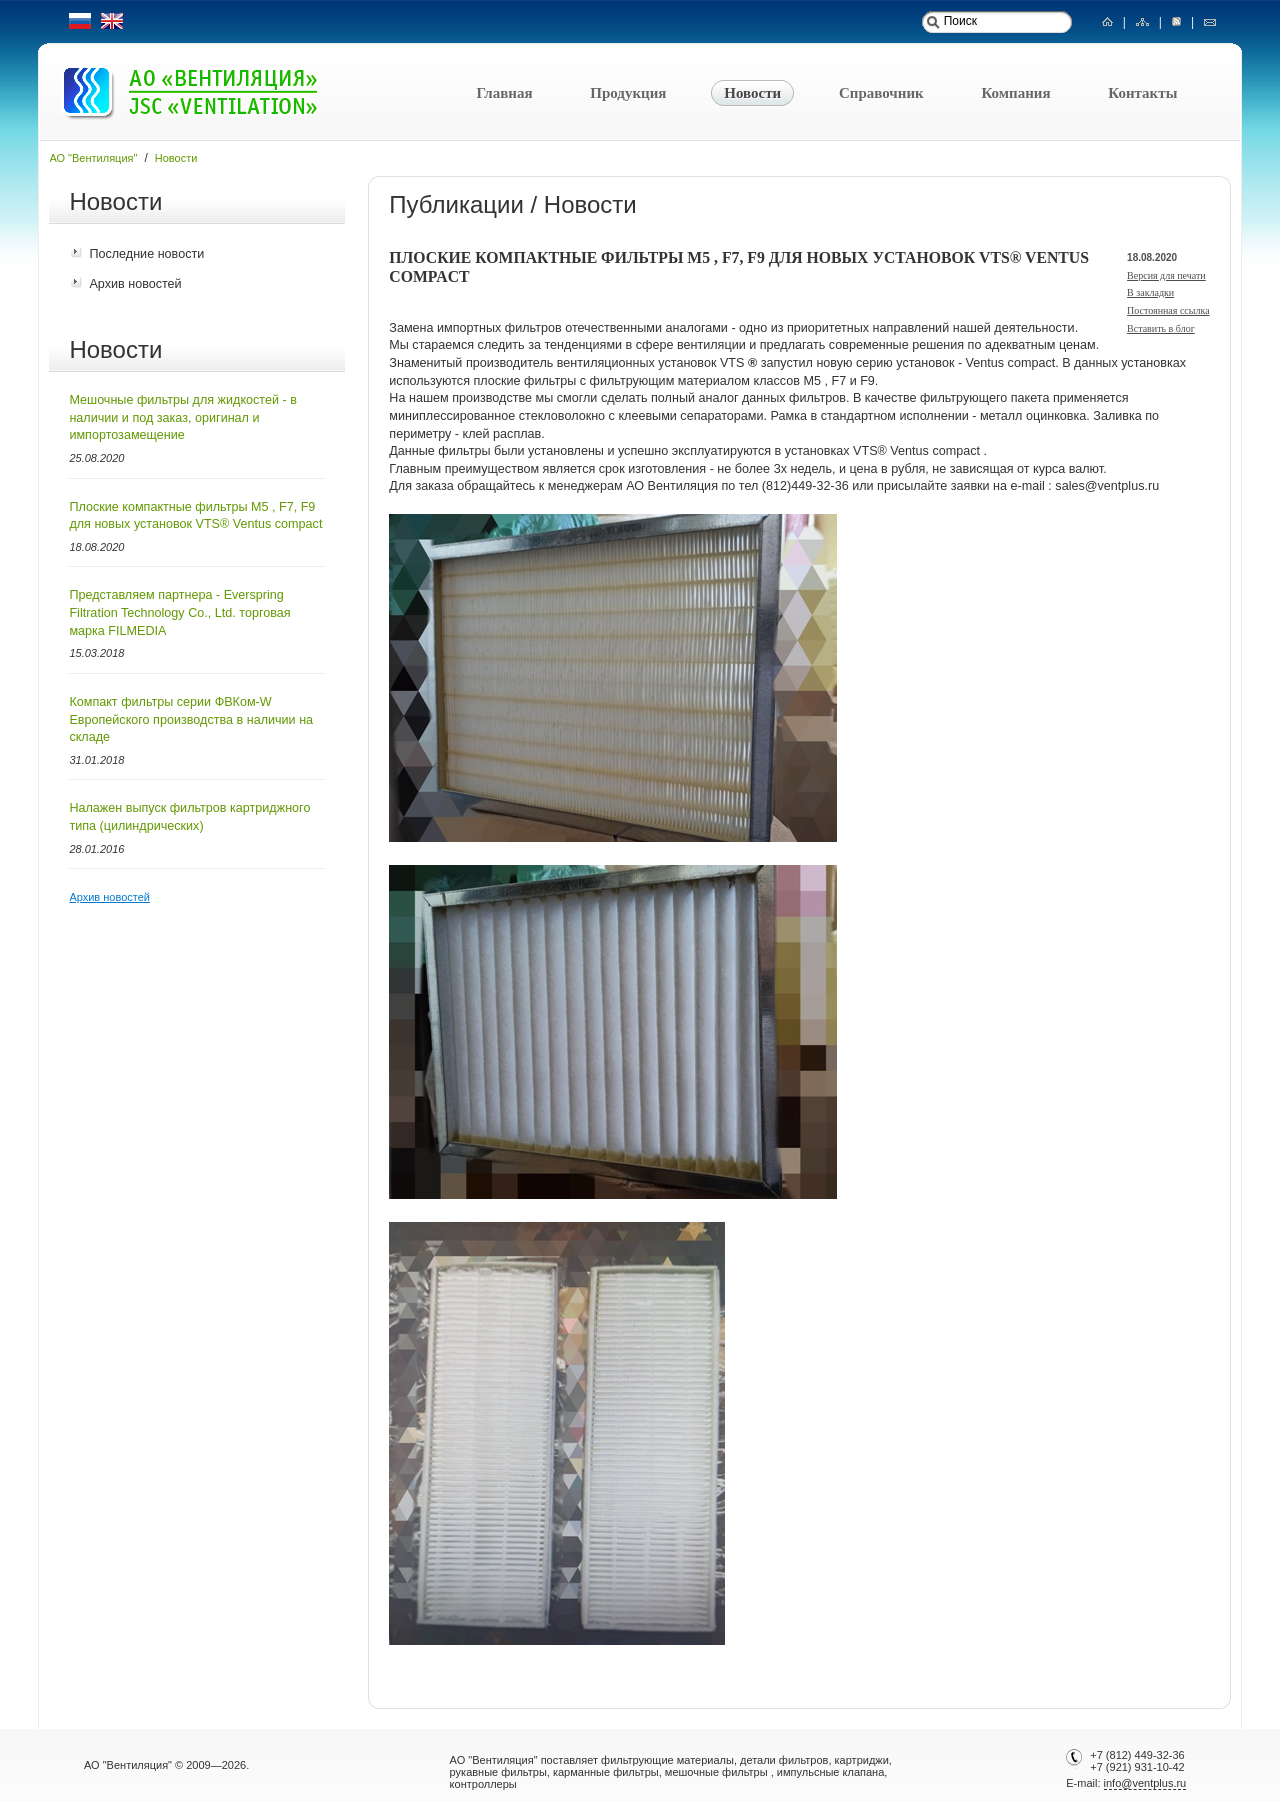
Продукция (628, 93)
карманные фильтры (606, 1772)
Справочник (881, 93)
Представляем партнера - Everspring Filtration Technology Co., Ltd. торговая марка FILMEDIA (179, 612)
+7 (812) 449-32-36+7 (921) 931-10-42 (1137, 1761)
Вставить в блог (1161, 328)
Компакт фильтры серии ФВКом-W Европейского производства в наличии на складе (191, 719)
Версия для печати (1166, 275)
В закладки (1150, 292)
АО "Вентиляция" (93, 158)
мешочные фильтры (716, 1772)
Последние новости (146, 254)
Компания (1015, 93)
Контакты (1142, 93)
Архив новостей (135, 284)
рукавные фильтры (498, 1772)
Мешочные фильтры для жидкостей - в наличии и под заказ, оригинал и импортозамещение (183, 417)
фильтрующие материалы (667, 1760)
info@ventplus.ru (1145, 1783)
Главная (504, 93)
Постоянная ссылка (1168, 310)
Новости (752, 93)
